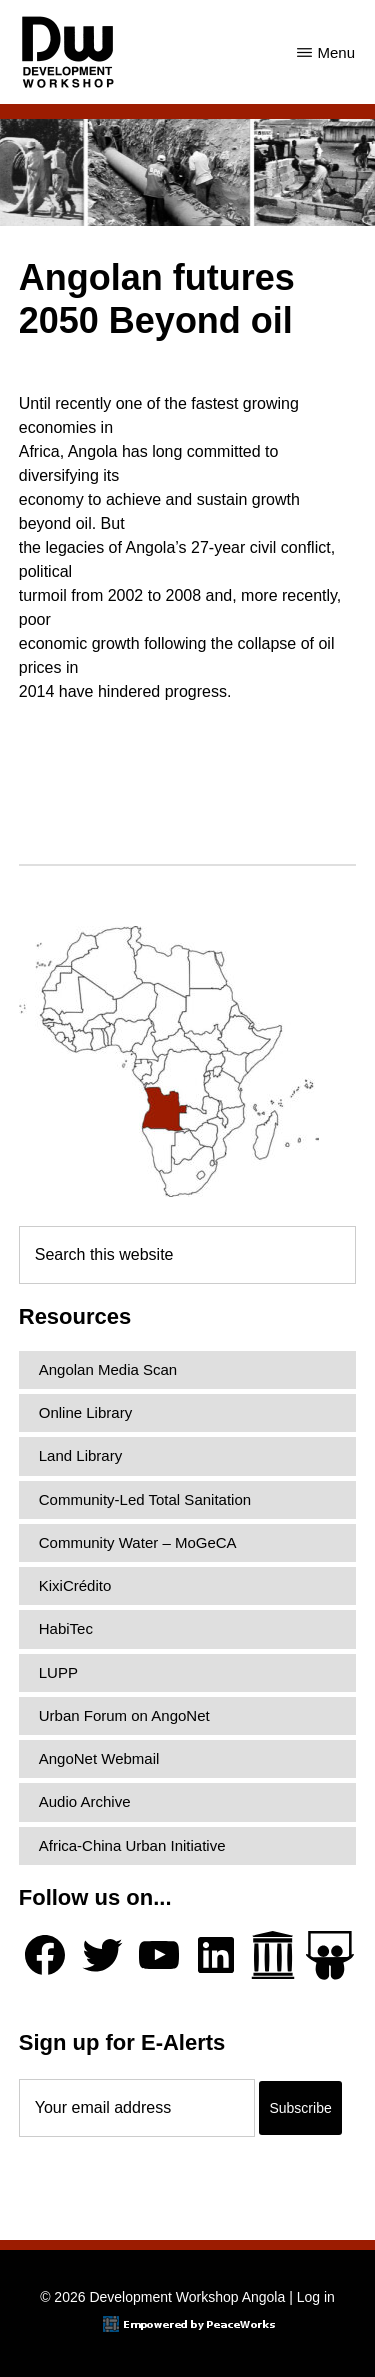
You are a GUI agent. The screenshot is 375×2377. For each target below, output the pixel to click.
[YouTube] (159, 1955)
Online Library (85, 1412)
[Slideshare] (330, 1955)
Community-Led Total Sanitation (145, 1499)
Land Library (80, 1455)
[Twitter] (102, 1955)
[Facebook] (45, 1955)
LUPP (58, 1672)
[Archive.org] (273, 1955)
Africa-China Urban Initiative (132, 1845)
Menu (336, 52)
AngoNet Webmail (99, 1758)
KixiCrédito (75, 1585)
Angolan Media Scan (108, 1369)
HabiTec (66, 1628)
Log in (316, 2297)
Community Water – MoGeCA (138, 1542)
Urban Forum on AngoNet (124, 1715)
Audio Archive (85, 1801)
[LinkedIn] (216, 1955)
